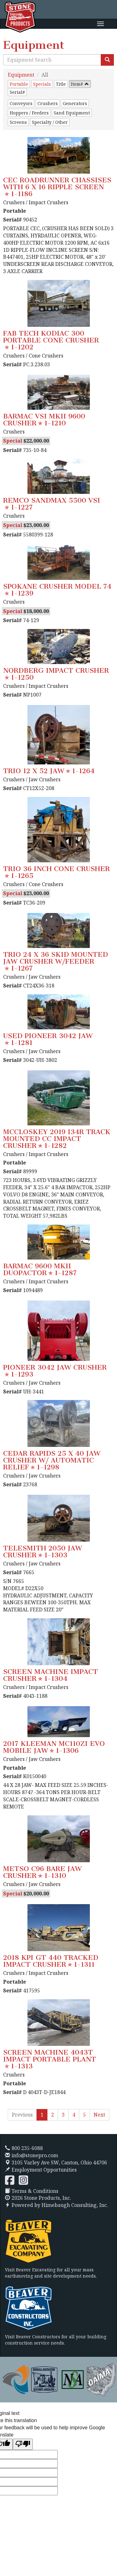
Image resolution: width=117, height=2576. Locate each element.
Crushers (47, 103)
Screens (18, 122)
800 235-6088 (24, 2148)
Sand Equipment (72, 113)
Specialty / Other (50, 122)
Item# (77, 84)
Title (61, 84)
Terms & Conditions (31, 2191)
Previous (22, 2114)
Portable (19, 84)
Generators (75, 103)
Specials (42, 84)
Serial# (17, 92)
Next (99, 2114)
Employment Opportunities (41, 2169)
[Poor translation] (23, 2444)
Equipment (21, 74)
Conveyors (21, 103)
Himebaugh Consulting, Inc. (74, 2205)
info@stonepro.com (31, 2155)
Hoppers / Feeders (29, 113)
